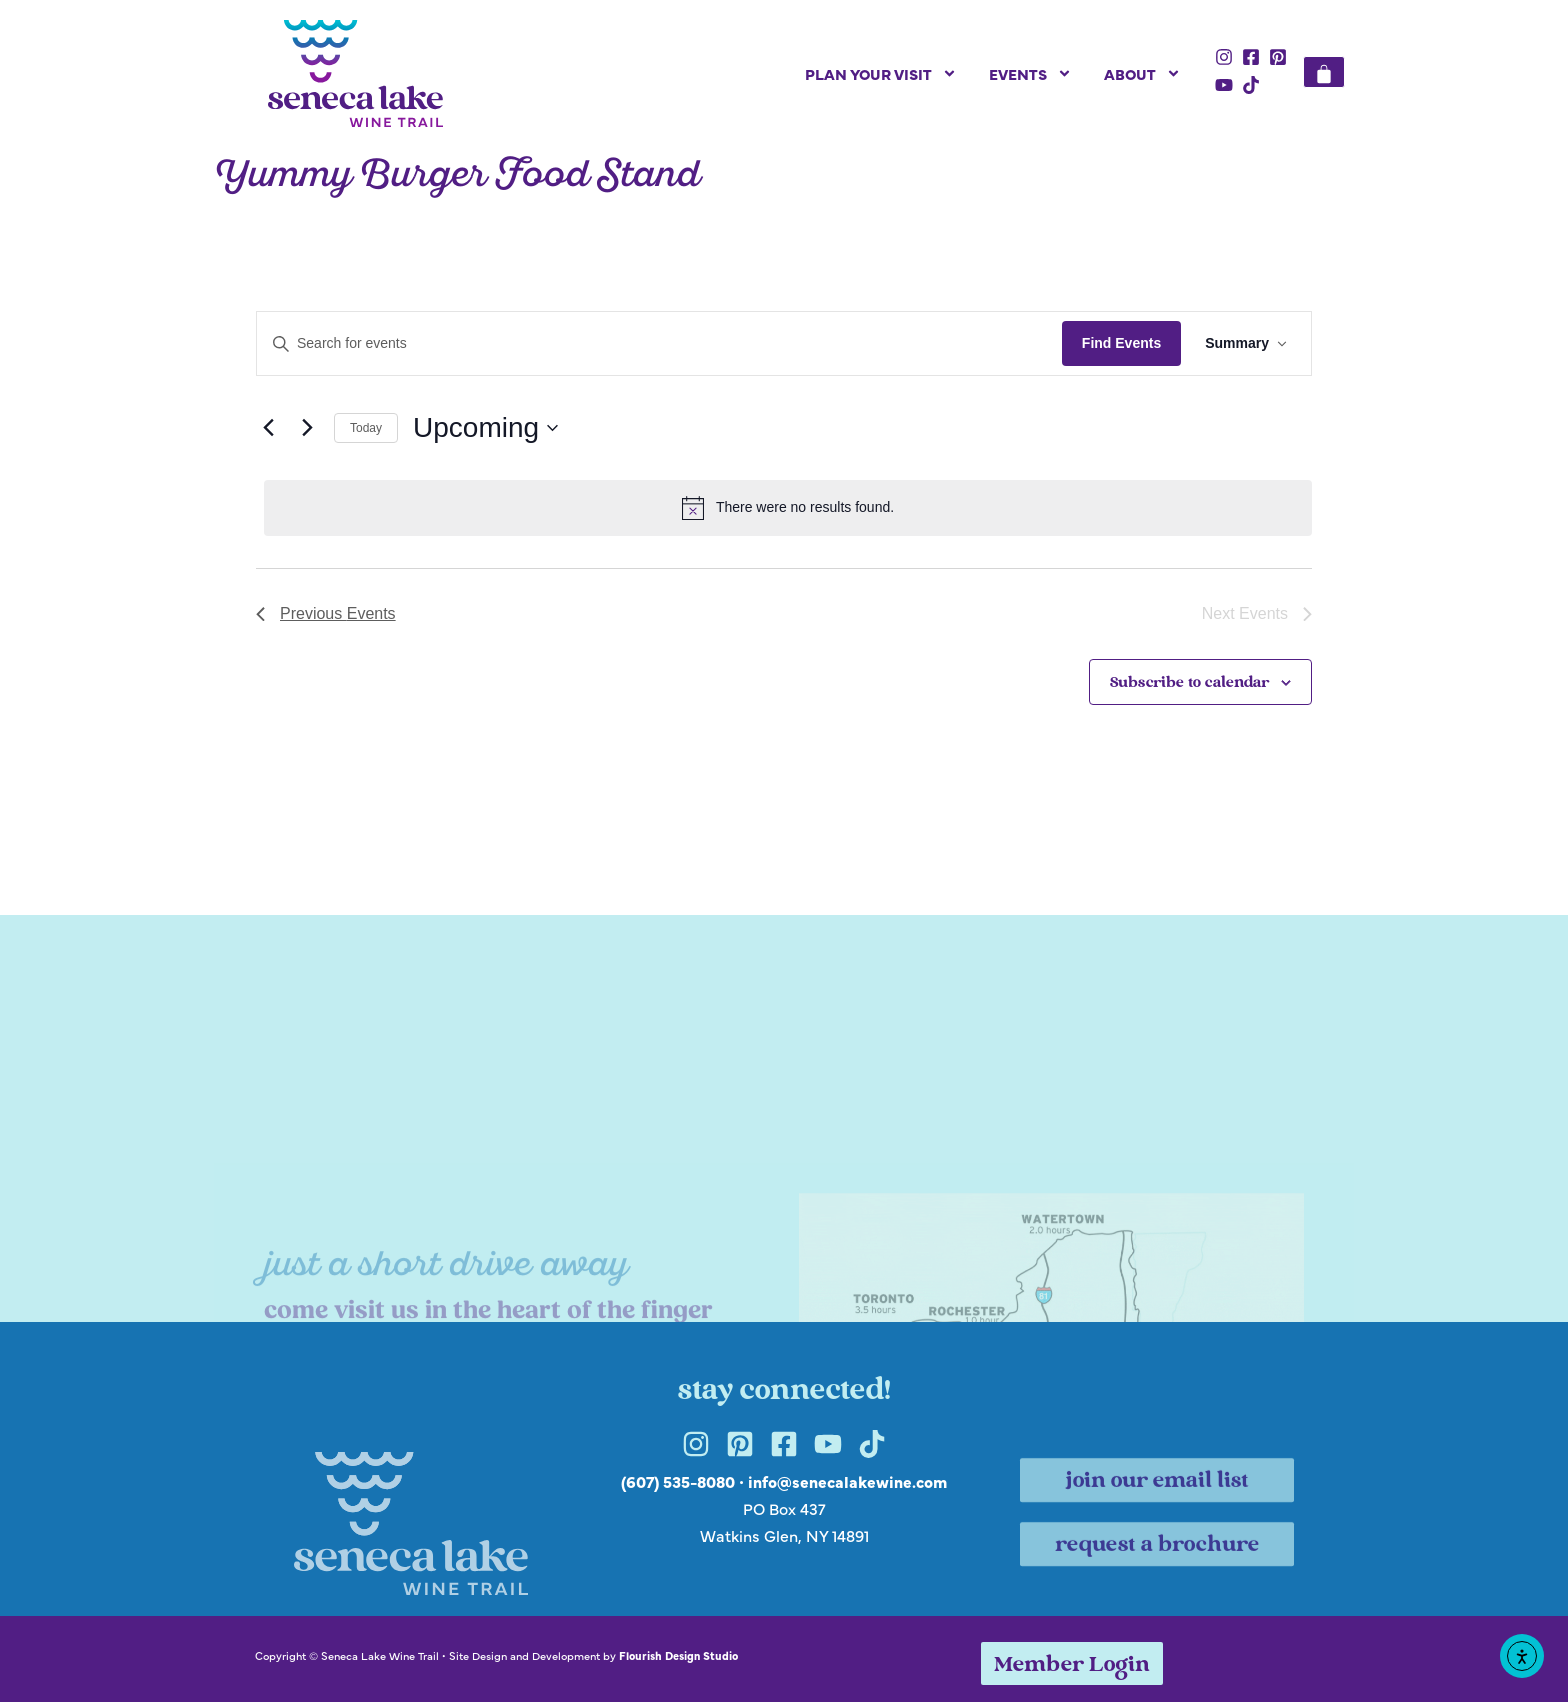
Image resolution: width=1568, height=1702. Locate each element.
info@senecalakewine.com (847, 1481)
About (1142, 73)
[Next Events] (307, 428)
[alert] (788, 508)
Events (1030, 73)
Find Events (1121, 343)
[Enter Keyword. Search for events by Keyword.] (659, 343)
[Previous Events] (268, 428)
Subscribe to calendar (1189, 683)
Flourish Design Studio (678, 1655)
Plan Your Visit (881, 73)
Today (366, 428)
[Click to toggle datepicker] (485, 428)
